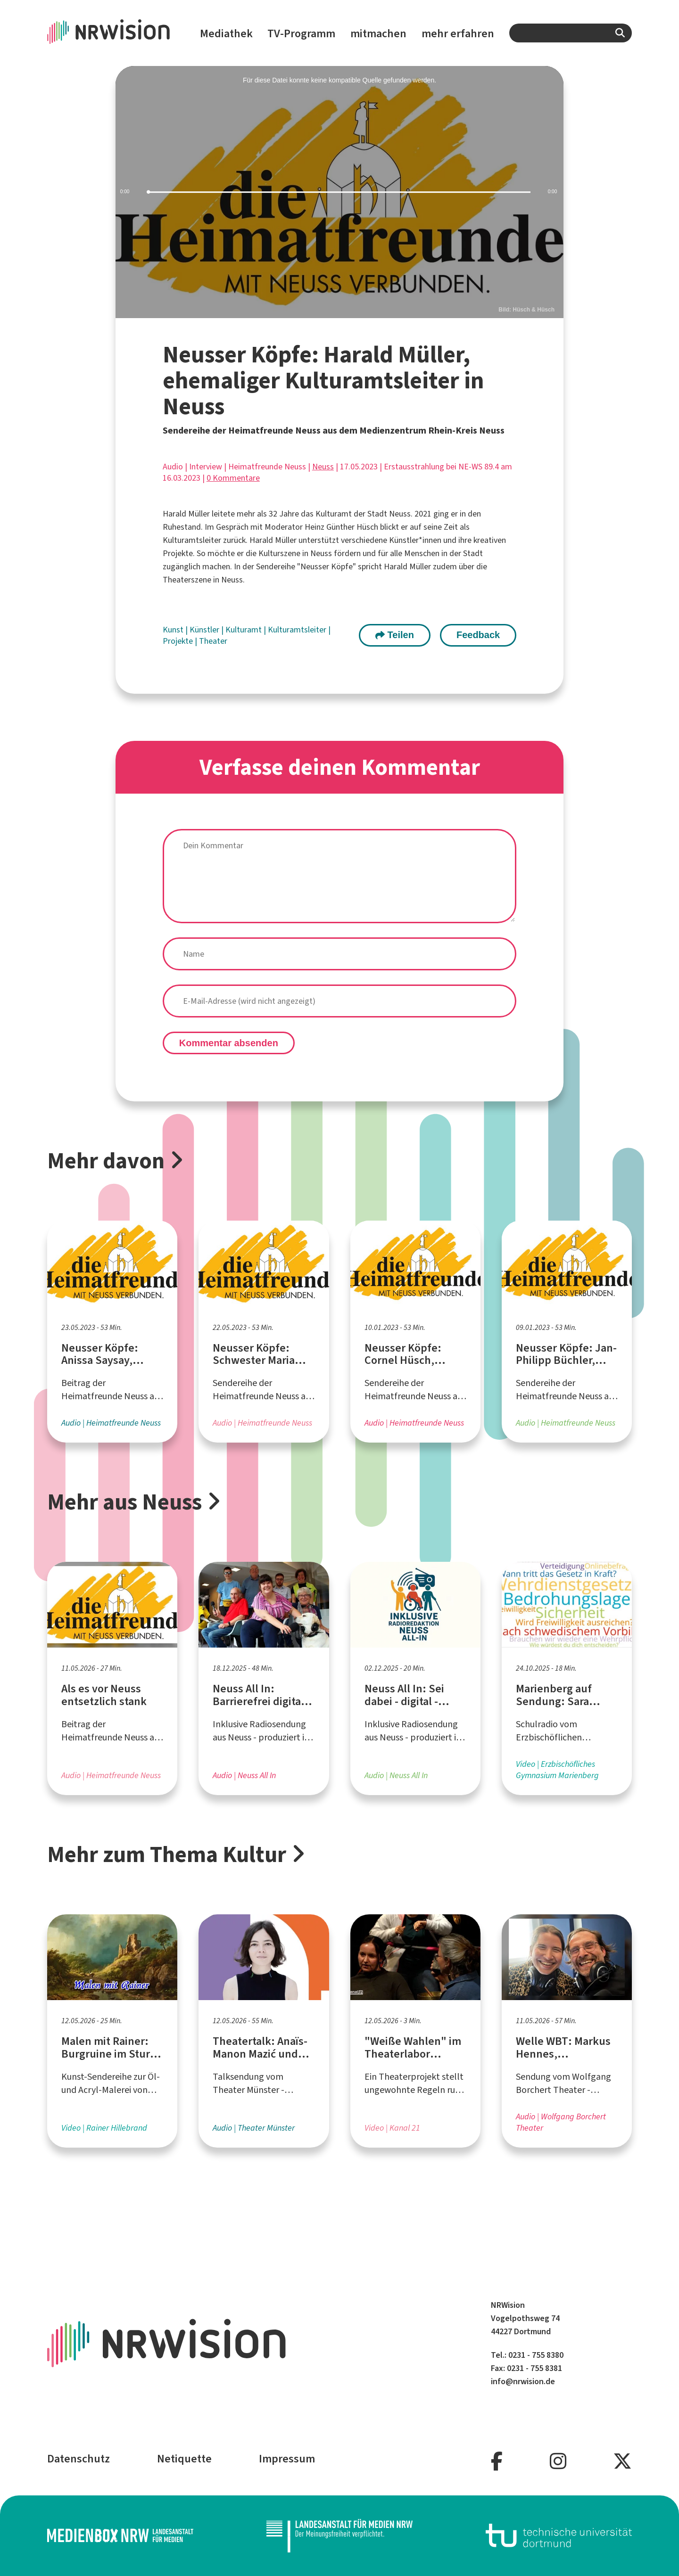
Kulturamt (244, 629)
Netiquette (184, 2458)
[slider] (339, 192)
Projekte (179, 641)
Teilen (394, 635)
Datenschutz (78, 2458)
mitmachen (378, 33)
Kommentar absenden (228, 1043)
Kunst (174, 629)
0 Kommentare (233, 478)
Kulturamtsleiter (298, 629)
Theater (213, 641)
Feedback (478, 635)
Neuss (323, 466)
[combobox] (570, 33)
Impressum (287, 2458)
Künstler (205, 629)
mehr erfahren (458, 33)
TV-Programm (301, 33)
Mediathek (226, 33)
